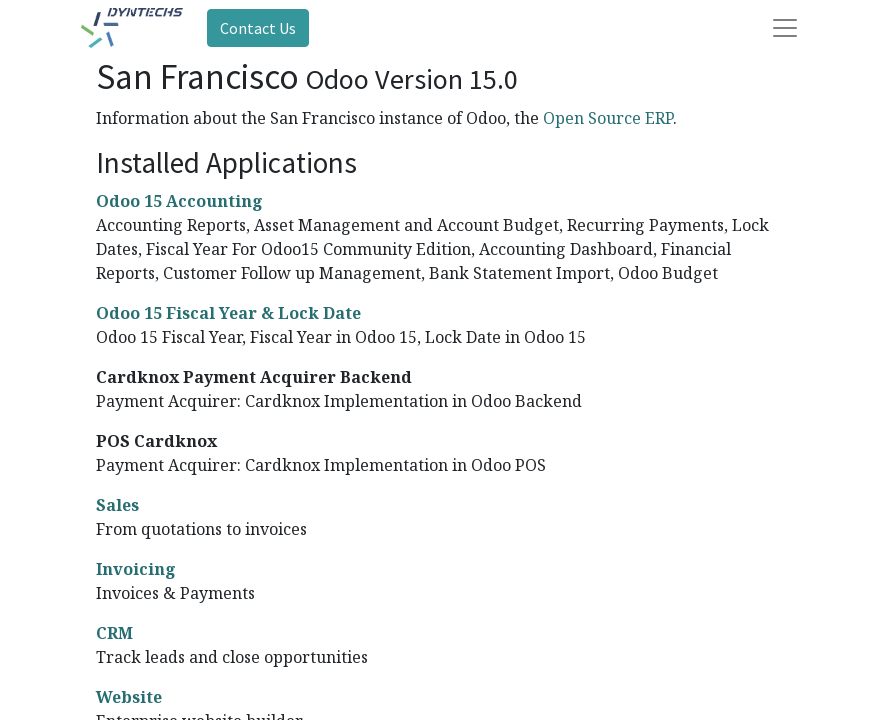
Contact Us (258, 28)
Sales (117, 505)
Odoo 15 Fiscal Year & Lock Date (228, 313)
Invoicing (136, 569)
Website (129, 697)
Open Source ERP (608, 118)
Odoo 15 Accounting (179, 201)
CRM (114, 633)
